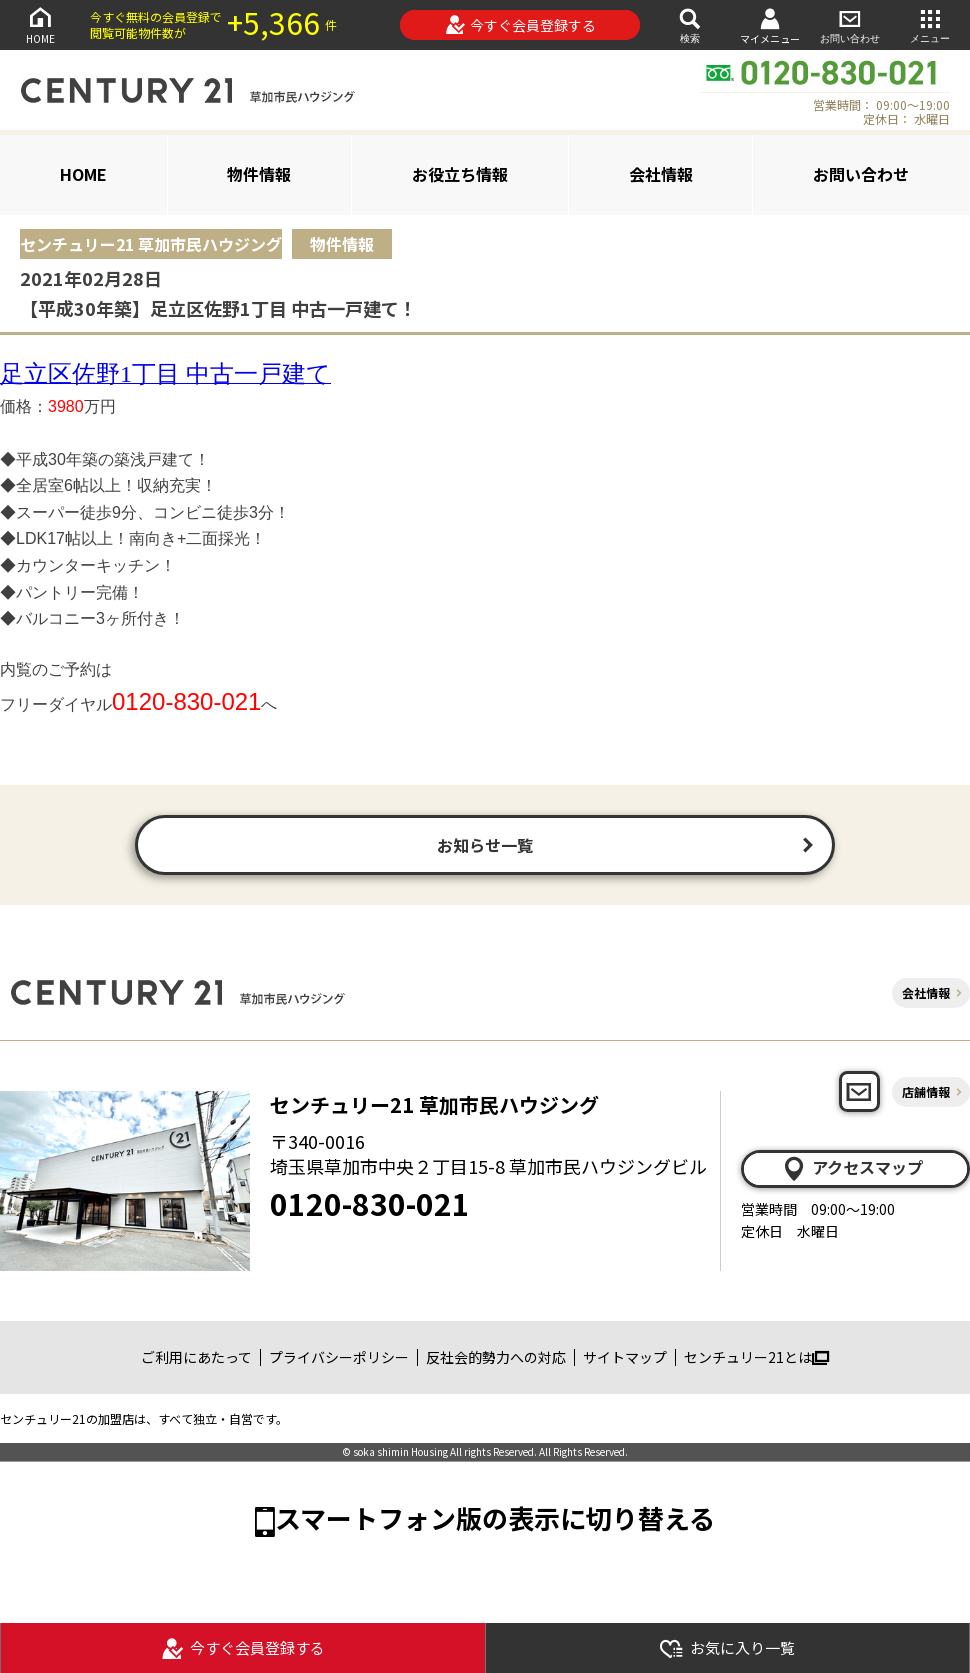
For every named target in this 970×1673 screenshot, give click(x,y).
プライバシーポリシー (339, 1357)
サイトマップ (625, 1357)
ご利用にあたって (196, 1357)
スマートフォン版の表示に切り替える (495, 1517)
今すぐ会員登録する (520, 25)
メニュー (930, 24)
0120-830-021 (370, 1203)
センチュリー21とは (756, 1357)
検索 (690, 24)
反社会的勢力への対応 (496, 1357)
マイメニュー (770, 25)
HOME (40, 24)
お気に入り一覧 (727, 1648)
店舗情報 (926, 1091)
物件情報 (259, 174)
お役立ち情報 (460, 174)
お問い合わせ (850, 24)
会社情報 (661, 174)
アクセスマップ (852, 1168)
